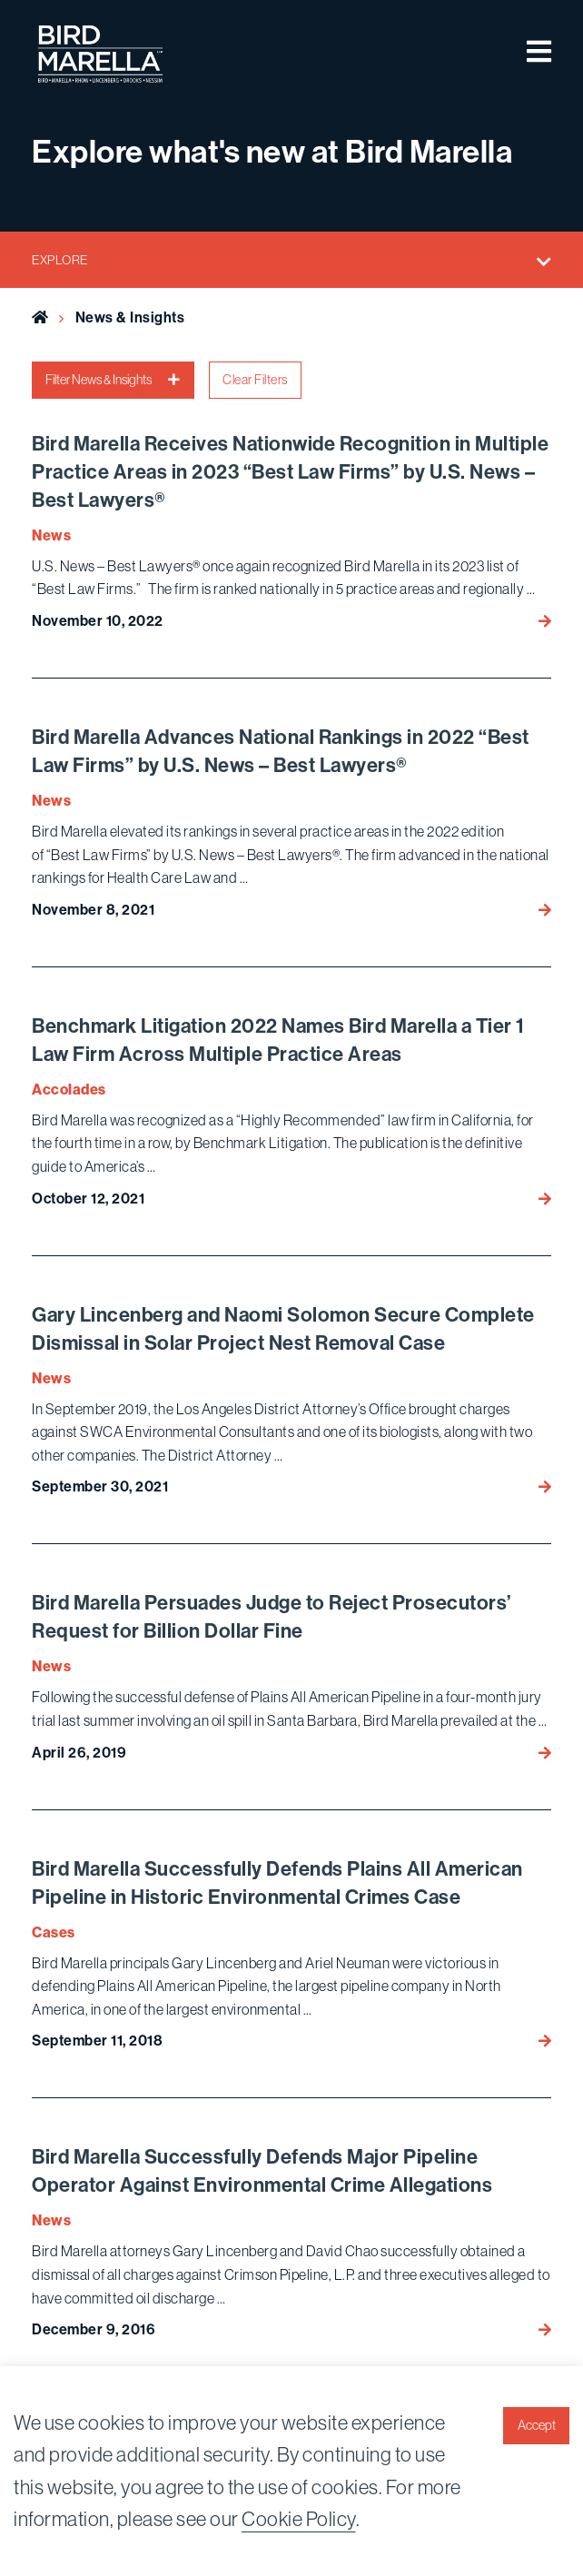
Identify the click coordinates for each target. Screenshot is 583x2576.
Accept (537, 2425)
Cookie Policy (299, 2519)
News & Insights (130, 317)
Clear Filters (255, 379)
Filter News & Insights (112, 379)
